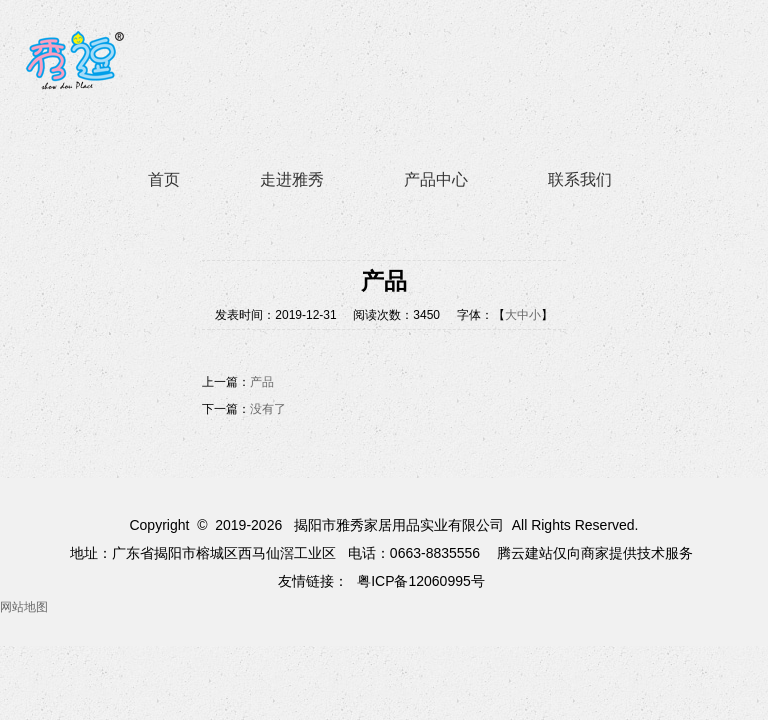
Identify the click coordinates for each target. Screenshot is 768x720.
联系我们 (580, 179)
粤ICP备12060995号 (421, 581)
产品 (262, 382)
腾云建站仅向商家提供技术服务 (595, 553)
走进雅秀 (292, 179)
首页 (164, 179)
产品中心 (436, 179)
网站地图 (24, 607)
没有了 (268, 409)
